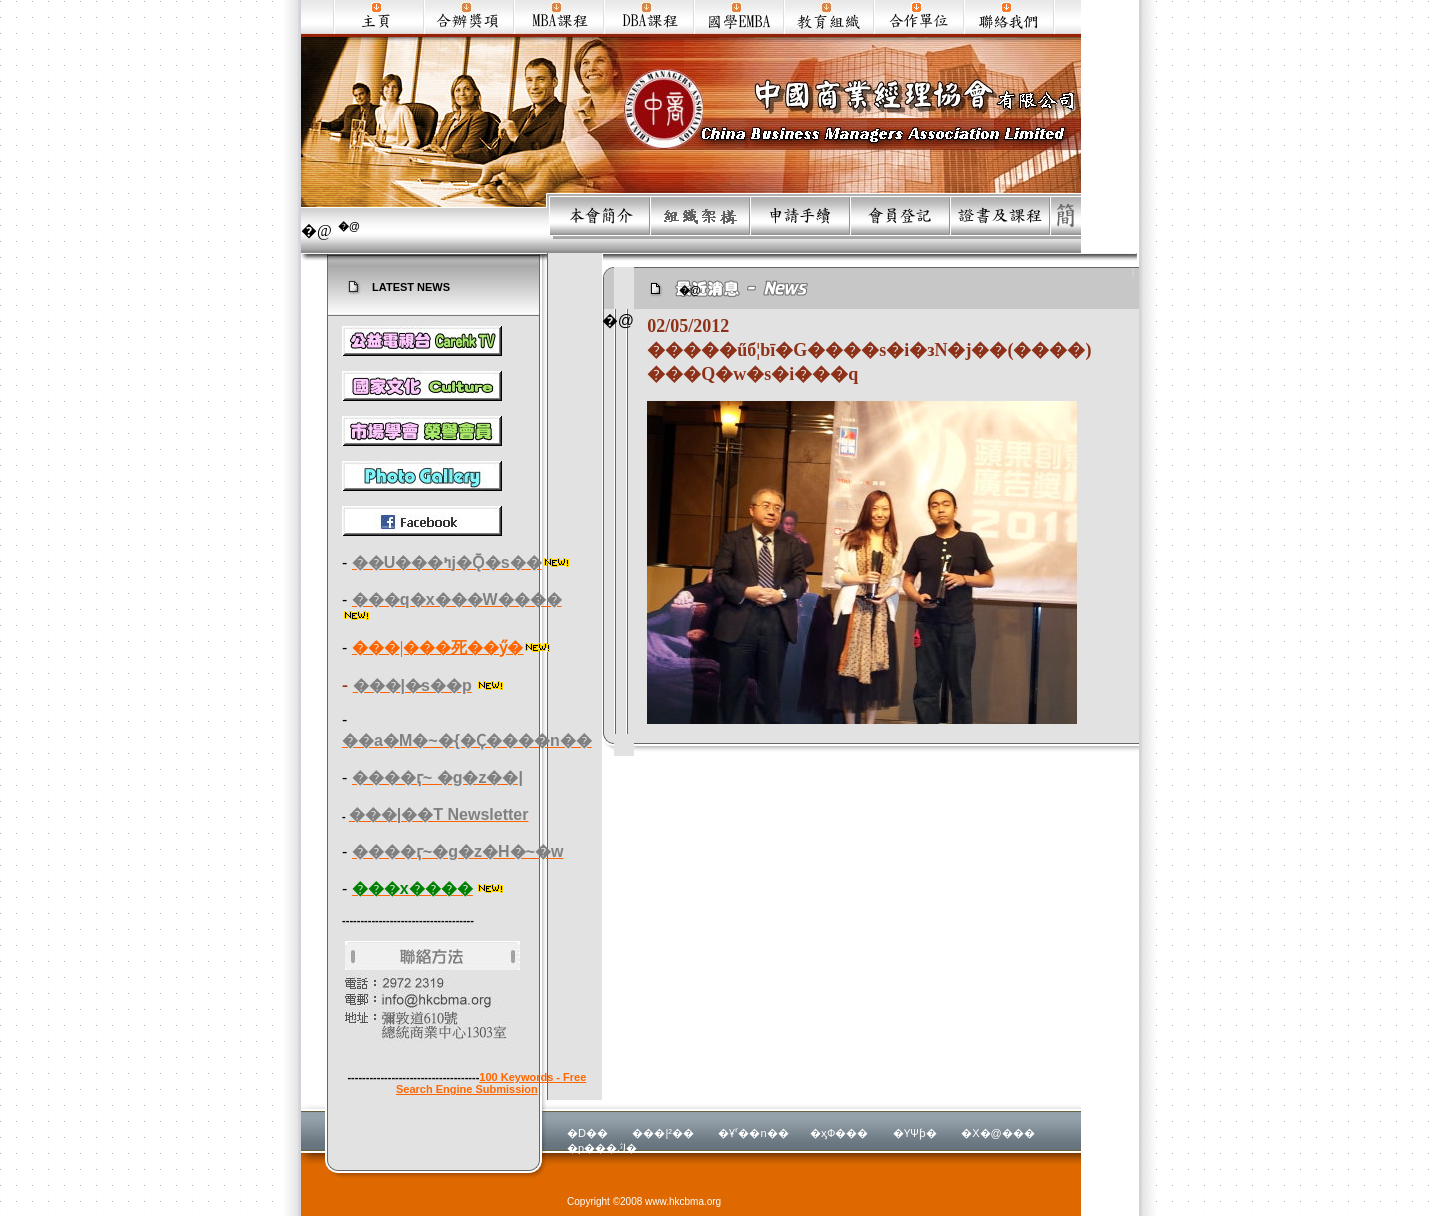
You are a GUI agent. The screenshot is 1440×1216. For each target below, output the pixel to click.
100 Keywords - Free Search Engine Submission (491, 1083)
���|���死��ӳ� (438, 647)
